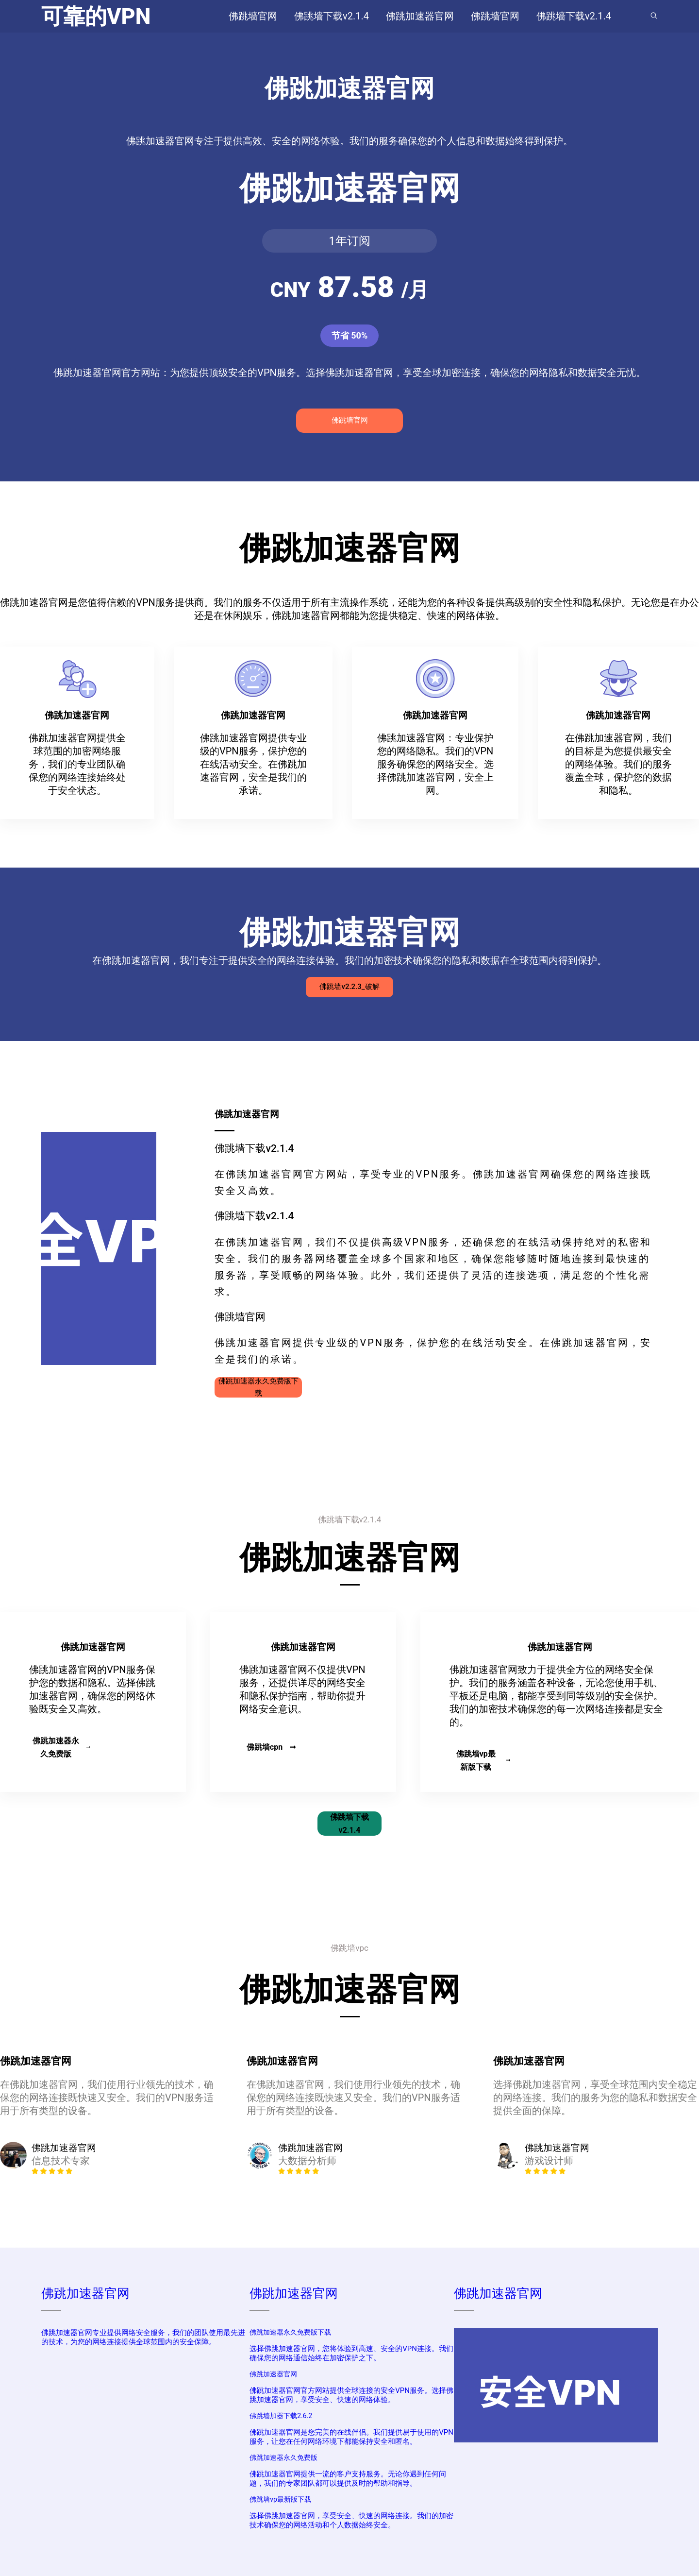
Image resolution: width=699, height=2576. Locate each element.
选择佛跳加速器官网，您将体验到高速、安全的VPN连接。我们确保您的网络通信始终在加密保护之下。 (351, 2353)
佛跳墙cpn (271, 1747)
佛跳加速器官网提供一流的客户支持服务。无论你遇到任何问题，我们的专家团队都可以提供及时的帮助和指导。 (348, 2479)
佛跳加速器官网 (85, 2293)
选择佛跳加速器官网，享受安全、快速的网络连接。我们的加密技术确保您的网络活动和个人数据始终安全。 (351, 2520)
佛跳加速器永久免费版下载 (258, 1387)
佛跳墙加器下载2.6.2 (281, 2416)
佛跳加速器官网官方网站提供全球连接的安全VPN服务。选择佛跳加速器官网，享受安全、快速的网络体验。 (351, 2395)
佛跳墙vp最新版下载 (483, 1760)
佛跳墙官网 (350, 420)
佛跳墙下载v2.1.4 (349, 1823)
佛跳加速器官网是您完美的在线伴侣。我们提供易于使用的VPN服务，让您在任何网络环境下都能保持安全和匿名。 (351, 2437)
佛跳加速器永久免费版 (61, 1747)
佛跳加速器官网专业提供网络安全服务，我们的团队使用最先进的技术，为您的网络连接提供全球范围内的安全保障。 (143, 2337)
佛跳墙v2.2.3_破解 (349, 986)
